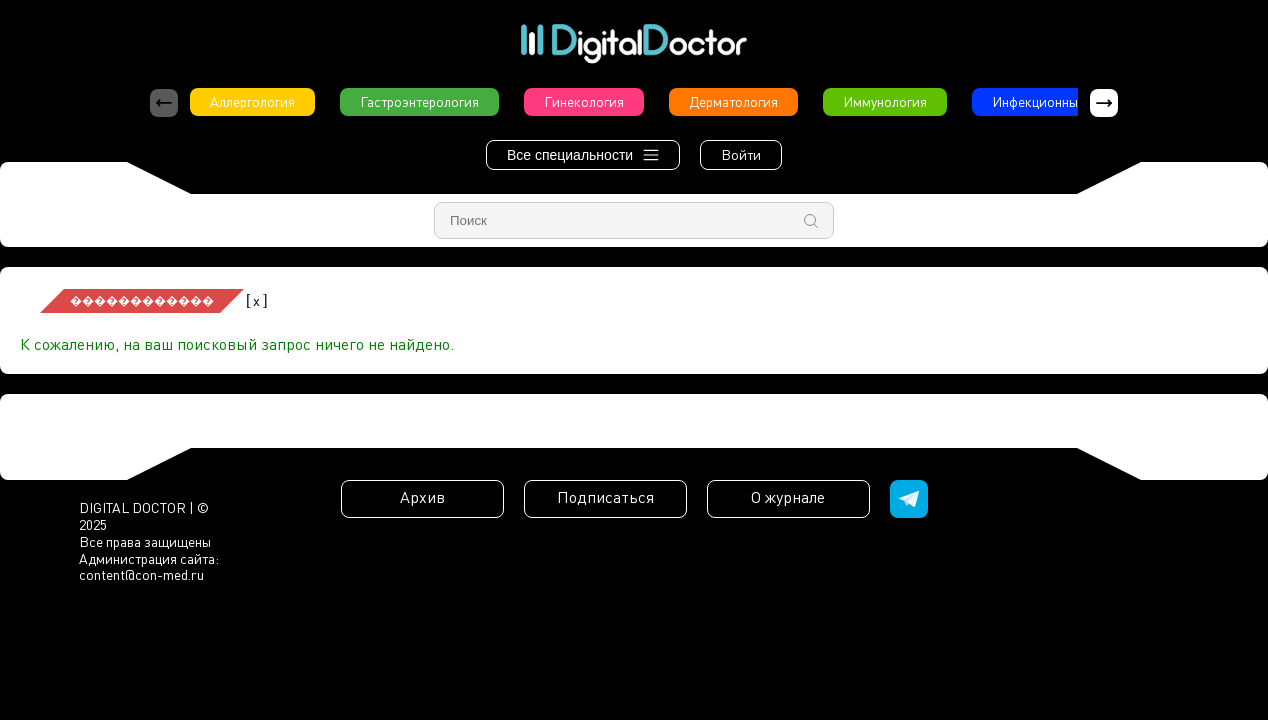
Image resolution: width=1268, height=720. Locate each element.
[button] (1104, 103)
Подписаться (605, 497)
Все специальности (583, 155)
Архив (422, 497)
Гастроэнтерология (419, 101)
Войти (741, 154)
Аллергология (252, 101)
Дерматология (733, 101)
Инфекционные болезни (1066, 101)
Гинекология (584, 101)
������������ (142, 300)
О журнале (788, 497)
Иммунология (885, 101)
